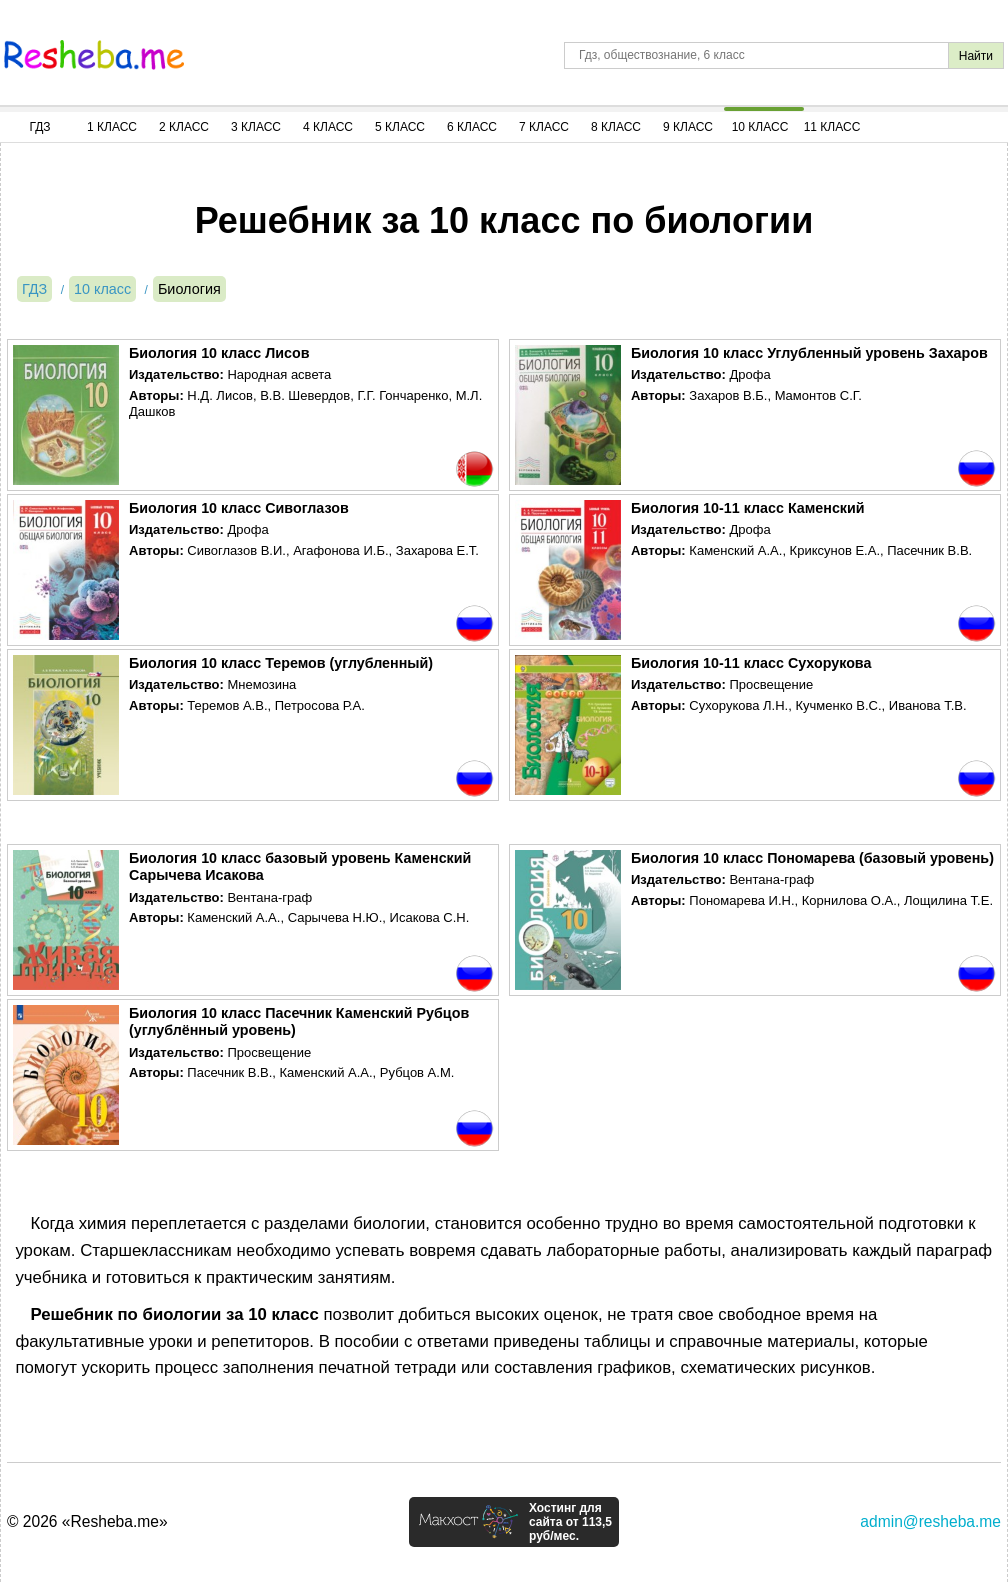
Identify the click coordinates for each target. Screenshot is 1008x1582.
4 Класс (328, 127)
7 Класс (544, 127)
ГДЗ (39, 127)
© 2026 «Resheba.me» (87, 1521)
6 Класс (472, 127)
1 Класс (112, 127)
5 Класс (400, 127)
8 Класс (616, 127)
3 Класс (256, 127)
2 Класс (184, 127)
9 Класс (688, 127)
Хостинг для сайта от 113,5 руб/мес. (570, 1522)
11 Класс (832, 127)
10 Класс (760, 127)
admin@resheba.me (930, 1521)
